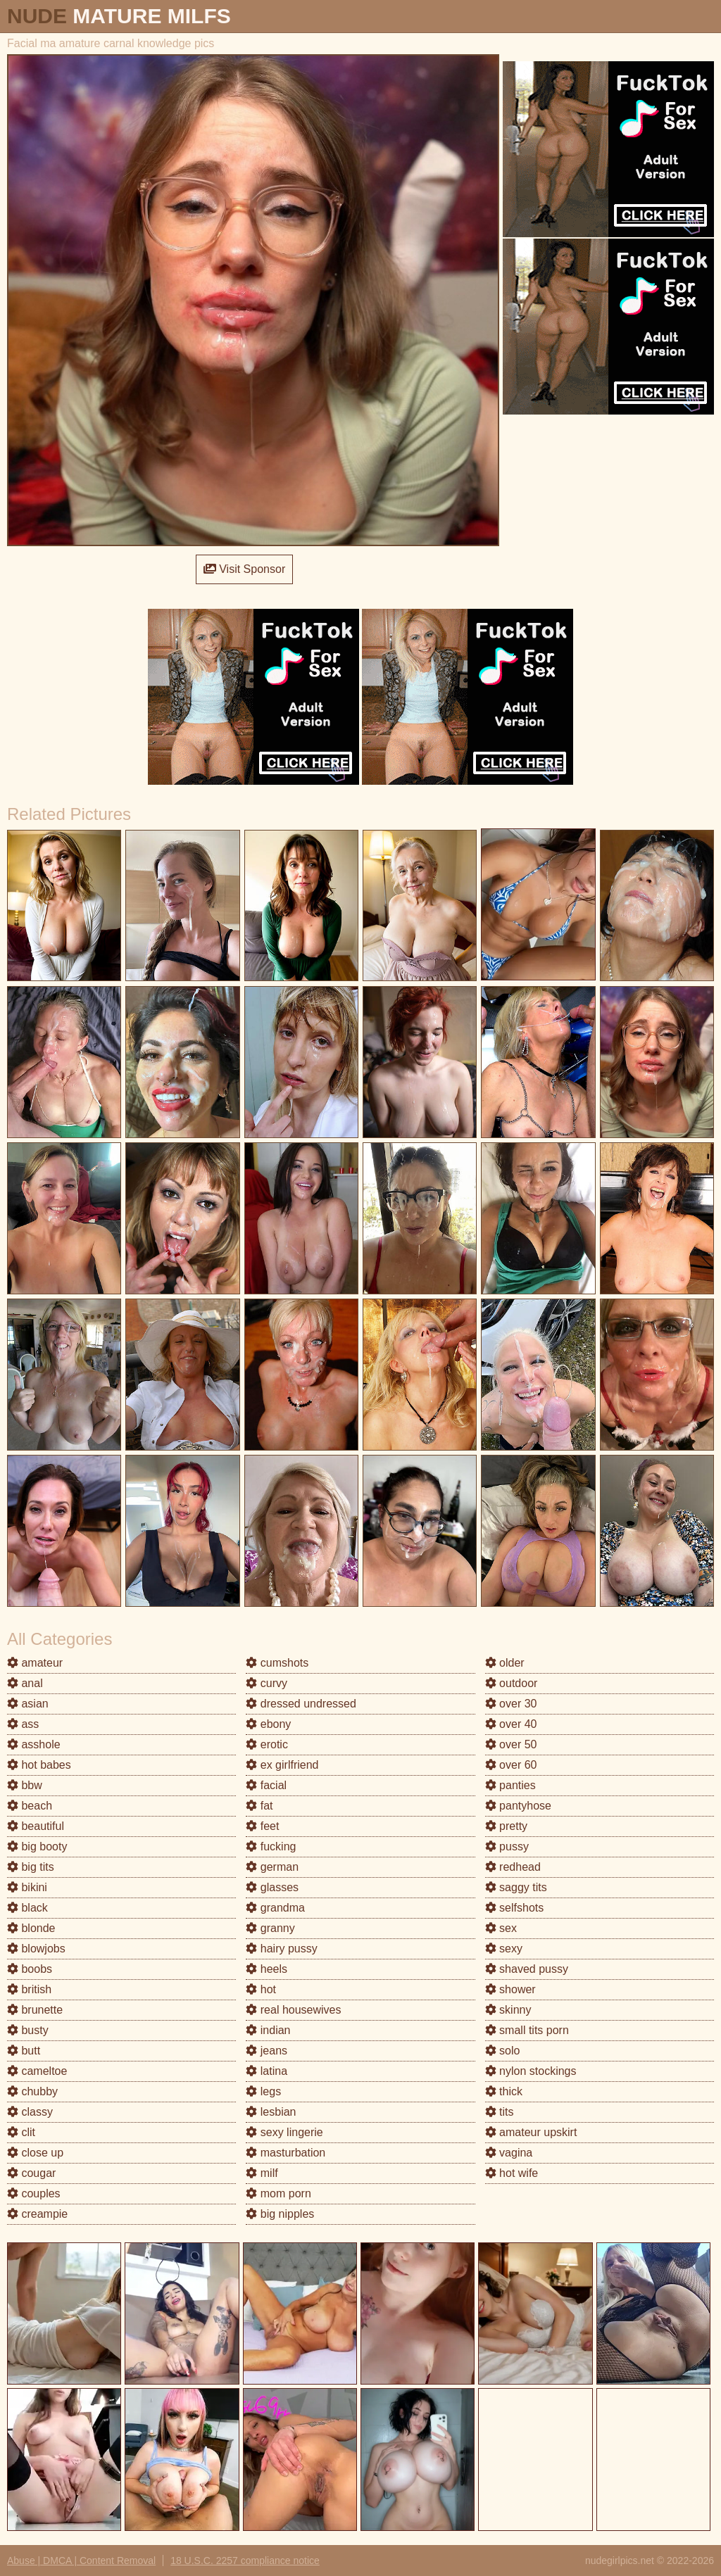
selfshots (514, 1908)
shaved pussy (526, 1969)
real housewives (293, 2010)
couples (34, 2193)
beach (29, 1806)
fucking (271, 1846)
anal (25, 1683)
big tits (30, 1867)
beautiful (35, 1826)
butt (23, 2051)
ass (23, 1724)
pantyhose (518, 1806)
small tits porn (527, 2030)
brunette (35, 2010)
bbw (24, 1785)
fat (259, 1806)
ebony (268, 1724)
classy (30, 2112)
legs (263, 2091)
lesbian (271, 2112)
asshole (34, 1744)
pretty (506, 1826)
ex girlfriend (282, 1765)
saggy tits (516, 1887)
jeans (266, 2051)
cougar (31, 2173)
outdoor (511, 1683)
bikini (27, 1887)
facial (266, 1785)
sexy (503, 1949)
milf (261, 2173)
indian (268, 2030)
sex (501, 1928)
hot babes (39, 1765)
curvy (266, 1683)
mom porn (278, 2193)
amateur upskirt (531, 2132)
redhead (513, 1867)
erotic (267, 1744)
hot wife (512, 2173)
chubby (32, 2091)
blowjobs (36, 1949)
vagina (509, 2153)
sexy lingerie (284, 2132)
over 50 (511, 1744)
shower (510, 1989)
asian (28, 1704)
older (505, 1663)
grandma (275, 1908)
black (27, 1908)
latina (266, 2071)
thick (503, 2091)
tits (499, 2112)
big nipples (280, 2214)
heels (266, 1969)
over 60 (511, 1765)
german (272, 1867)
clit (21, 2132)
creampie (37, 2214)
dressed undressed (301, 1704)
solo (502, 2051)
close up (35, 2153)
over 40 (511, 1724)
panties (510, 1785)
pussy (507, 1846)
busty (28, 2030)
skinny (508, 2010)
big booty (37, 1846)
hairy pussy (281, 1949)
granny (270, 1928)
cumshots (277, 1663)
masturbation (285, 2153)
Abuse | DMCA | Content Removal (81, 2560)
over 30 (511, 1704)
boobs (29, 1969)
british (29, 1989)
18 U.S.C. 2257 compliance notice (245, 2560)
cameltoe (37, 2071)
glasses (272, 1887)
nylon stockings (531, 2071)
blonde (31, 1928)
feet (262, 1826)
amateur (35, 1663)
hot (261, 1989)
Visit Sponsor (244, 569)
